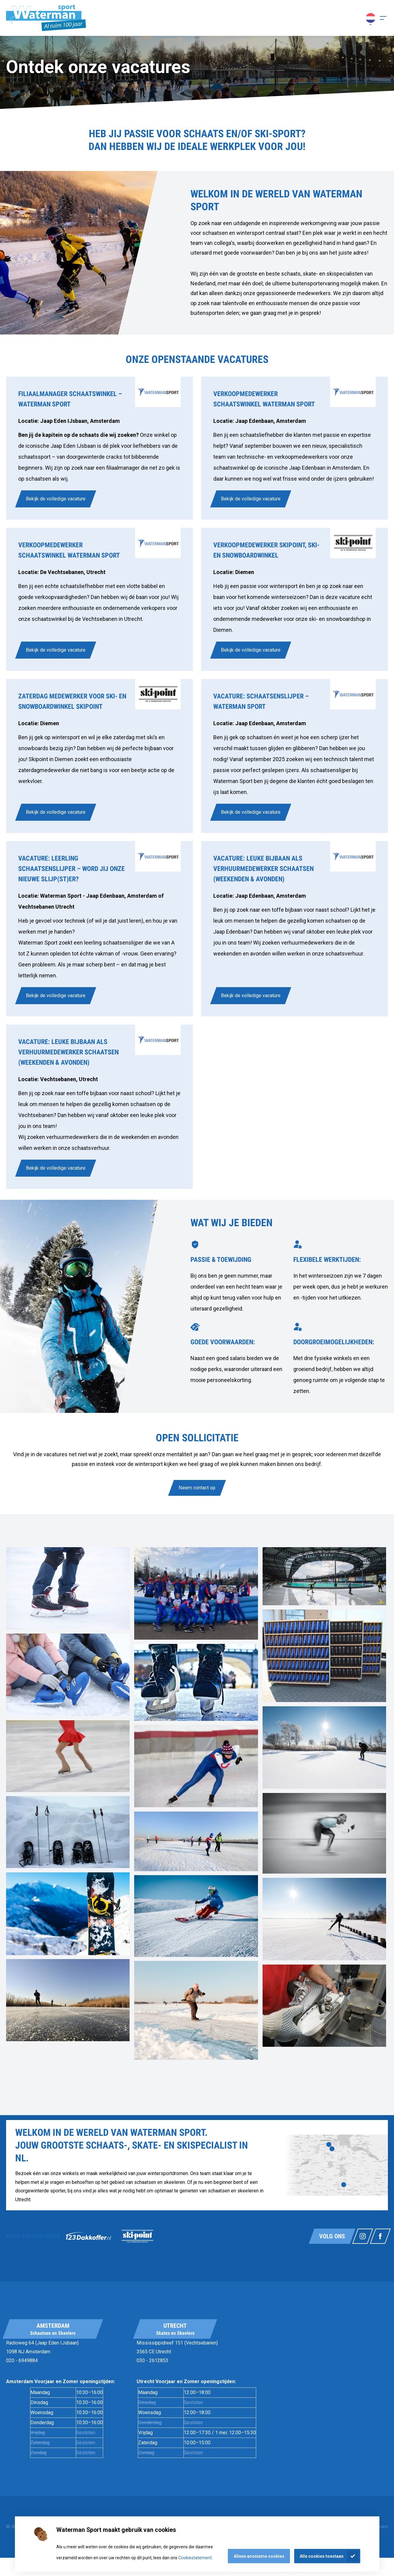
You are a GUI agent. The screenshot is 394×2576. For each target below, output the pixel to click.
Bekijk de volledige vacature (55, 499)
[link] (99, 448)
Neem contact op (197, 1488)
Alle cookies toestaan (321, 2556)
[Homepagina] (46, 18)
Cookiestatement (195, 2557)
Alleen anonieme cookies (259, 2556)
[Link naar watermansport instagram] (362, 2236)
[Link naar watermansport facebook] (380, 2236)
